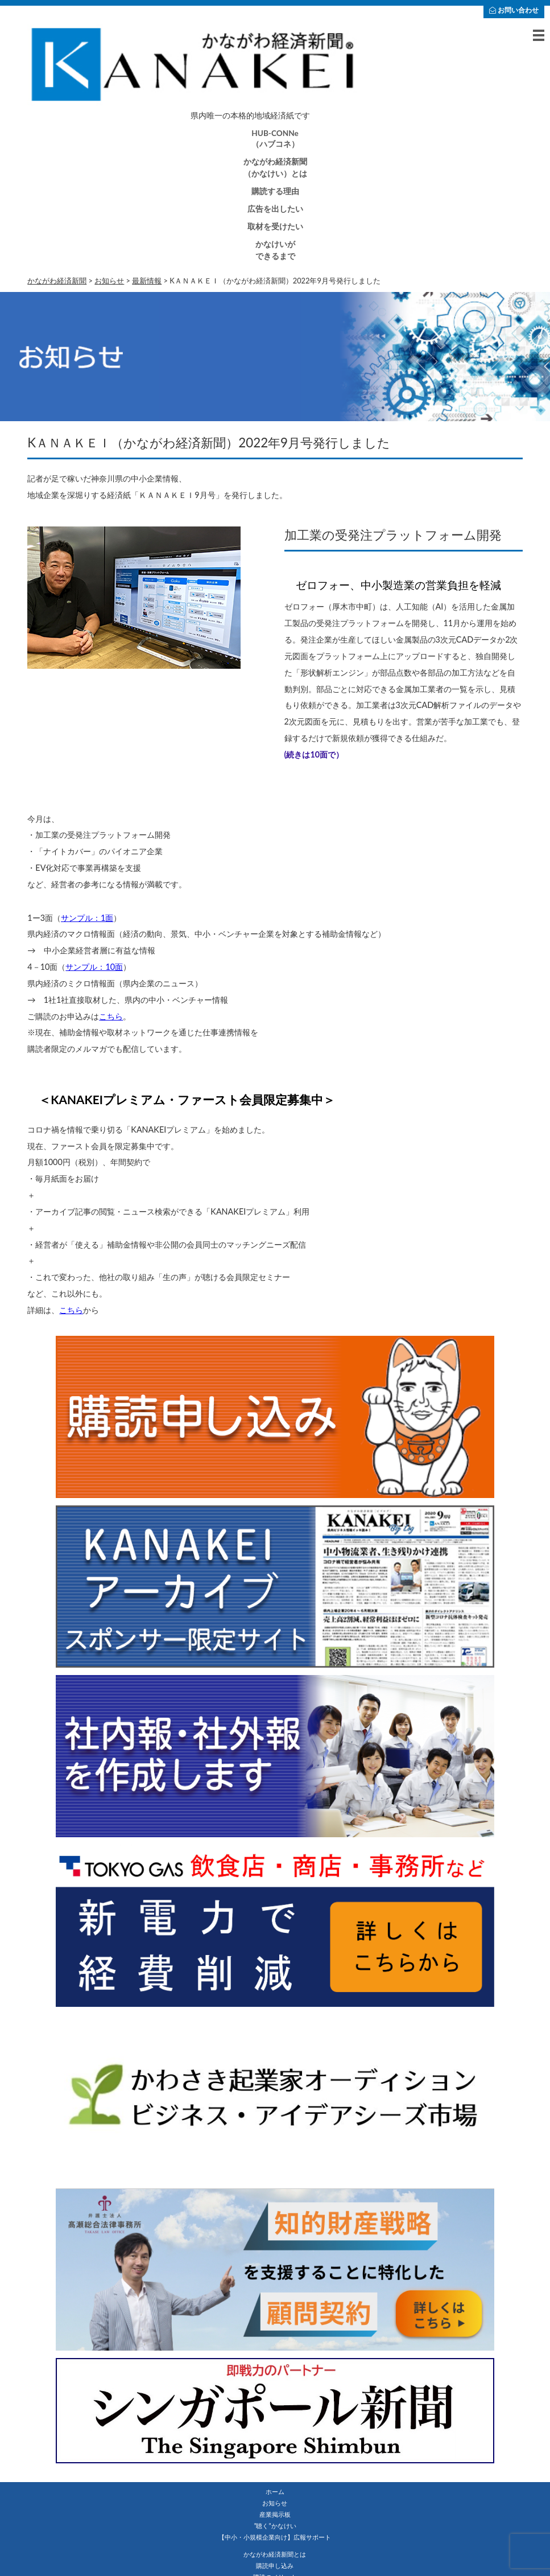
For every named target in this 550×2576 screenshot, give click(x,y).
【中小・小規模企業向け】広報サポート (274, 2537)
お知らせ (274, 2503)
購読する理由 (275, 191)
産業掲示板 (275, 2514)
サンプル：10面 (94, 967)
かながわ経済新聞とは (274, 2554)
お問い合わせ (514, 10)
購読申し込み (274, 2565)
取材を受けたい (275, 226)
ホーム (275, 2491)
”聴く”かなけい (275, 2525)
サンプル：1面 (87, 918)
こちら (111, 1016)
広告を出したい (275, 208)
